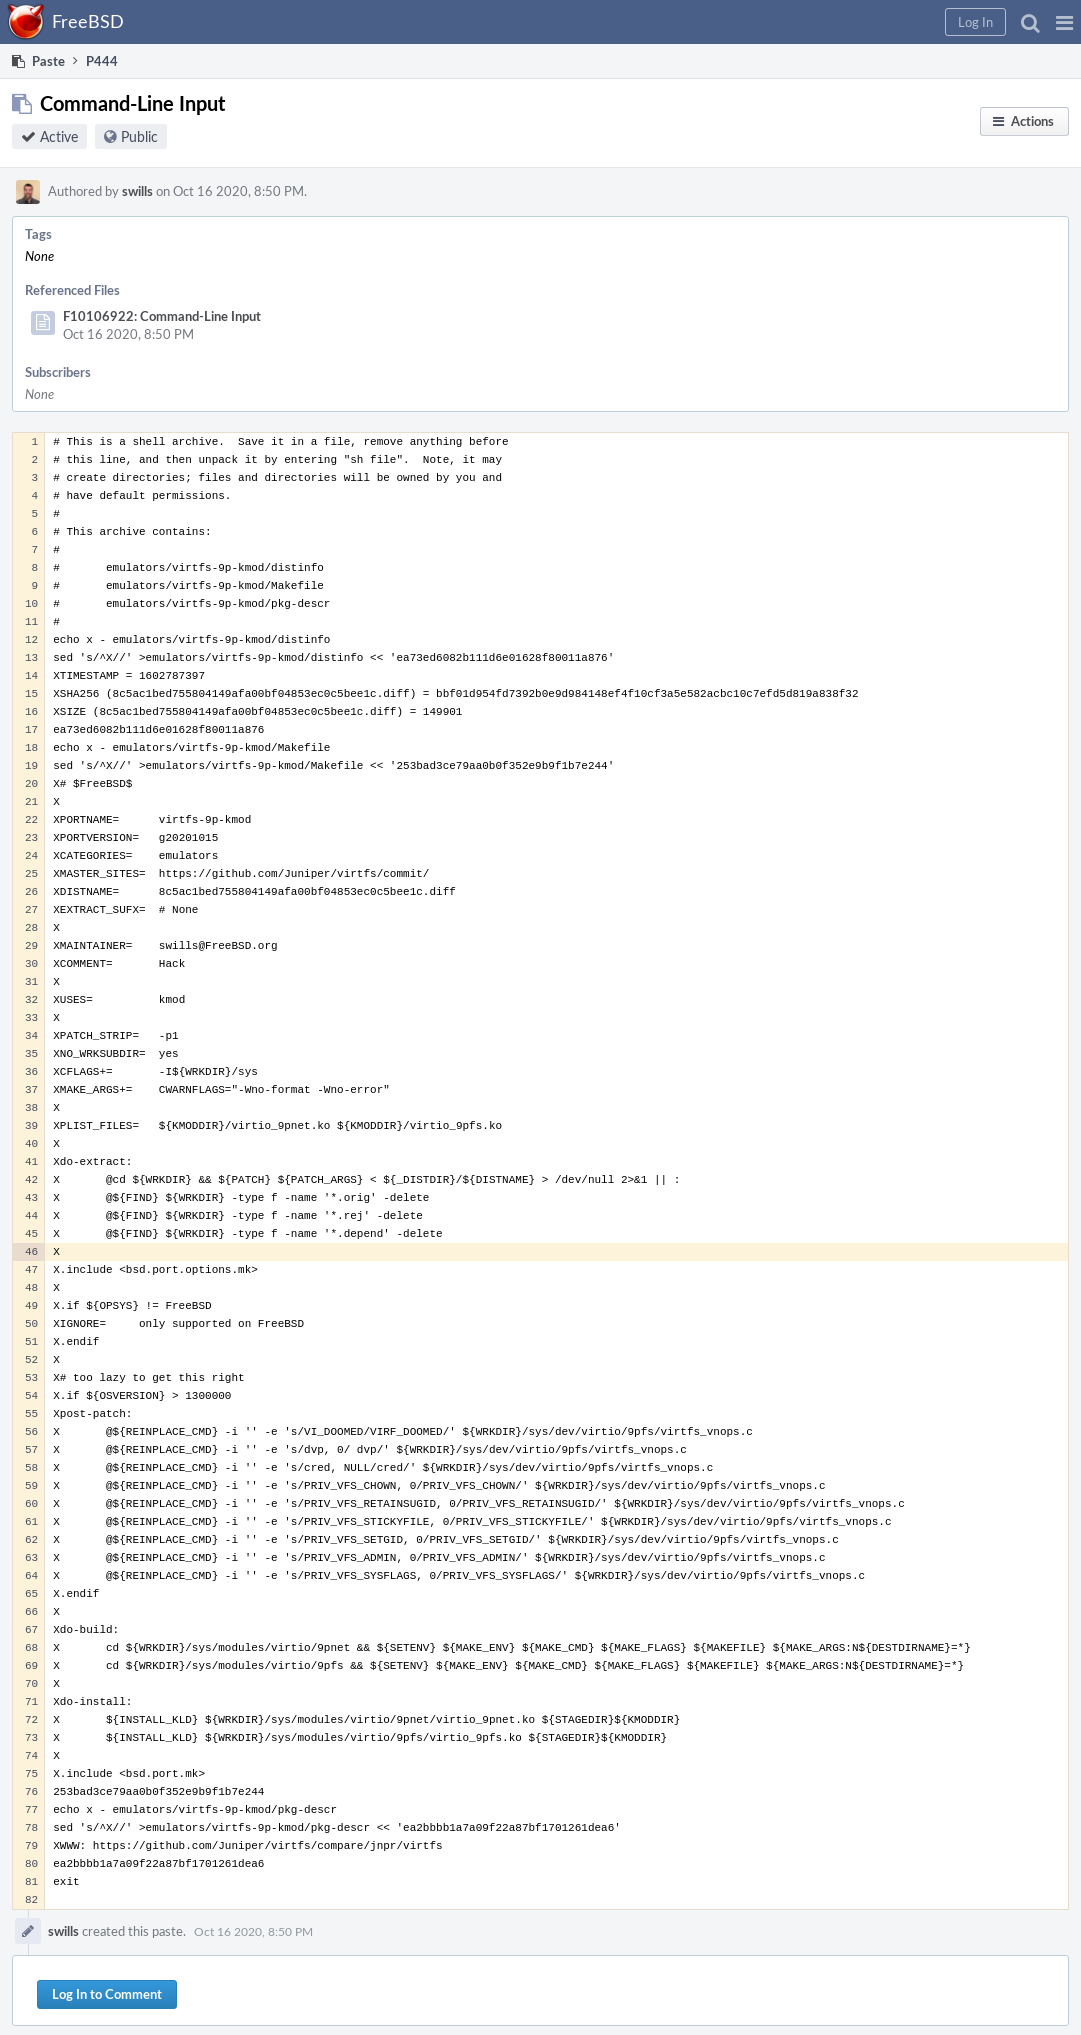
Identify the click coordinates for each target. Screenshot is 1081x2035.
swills (137, 191)
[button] (1064, 22)
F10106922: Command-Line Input (162, 316)
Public (139, 136)
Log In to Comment (107, 1994)
